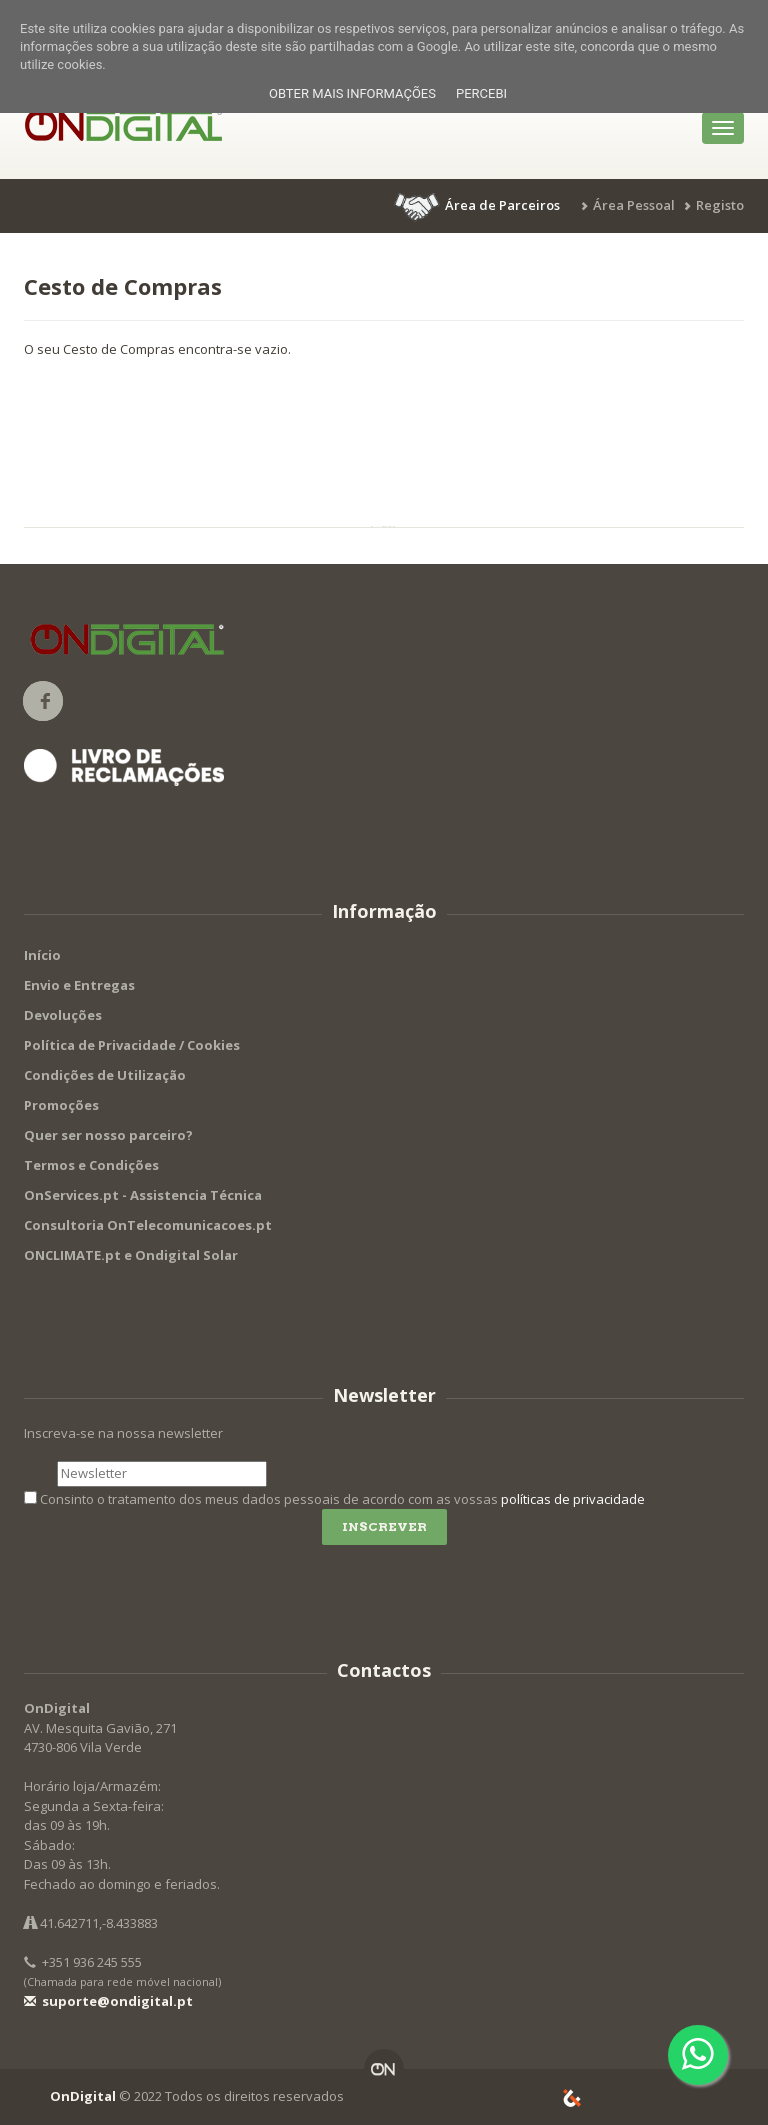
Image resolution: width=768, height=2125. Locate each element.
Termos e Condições (91, 1165)
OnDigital (83, 2096)
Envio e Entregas (79, 985)
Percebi (481, 93)
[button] (479, 205)
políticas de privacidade (573, 1499)
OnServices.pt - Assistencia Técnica (143, 1195)
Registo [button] (720, 205)
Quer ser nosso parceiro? (108, 1135)
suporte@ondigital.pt (108, 2001)
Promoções (61, 1105)
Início (42, 955)
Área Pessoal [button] (634, 205)
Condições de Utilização (105, 1075)
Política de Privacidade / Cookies (132, 1045)
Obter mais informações (352, 93)
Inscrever (384, 1526)
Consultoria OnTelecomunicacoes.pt (148, 1225)
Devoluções (63, 1015)
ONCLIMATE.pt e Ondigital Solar (131, 1255)
